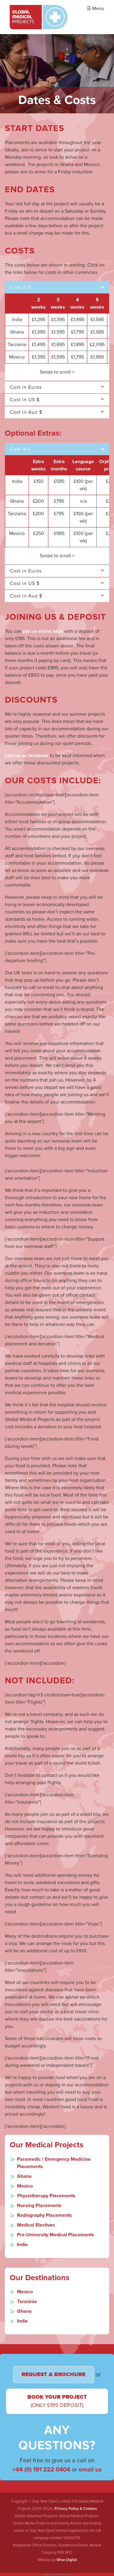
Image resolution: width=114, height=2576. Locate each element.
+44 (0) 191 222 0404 (41, 2469)
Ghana (24, 2176)
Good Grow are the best (54, 2574)
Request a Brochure (53, 2374)
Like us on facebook (27, 756)
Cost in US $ (25, 400)
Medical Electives (36, 2225)
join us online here (43, 631)
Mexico (25, 2186)
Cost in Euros (26, 387)
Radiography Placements (44, 2215)
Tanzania (27, 2301)
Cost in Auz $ (26, 412)
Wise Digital (67, 2559)
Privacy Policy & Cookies (75, 2508)
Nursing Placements (39, 2205)
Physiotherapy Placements (46, 2196)
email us (90, 2469)
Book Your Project (57, 2401)
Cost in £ (20, 287)
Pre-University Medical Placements (55, 2235)
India (22, 2244)
